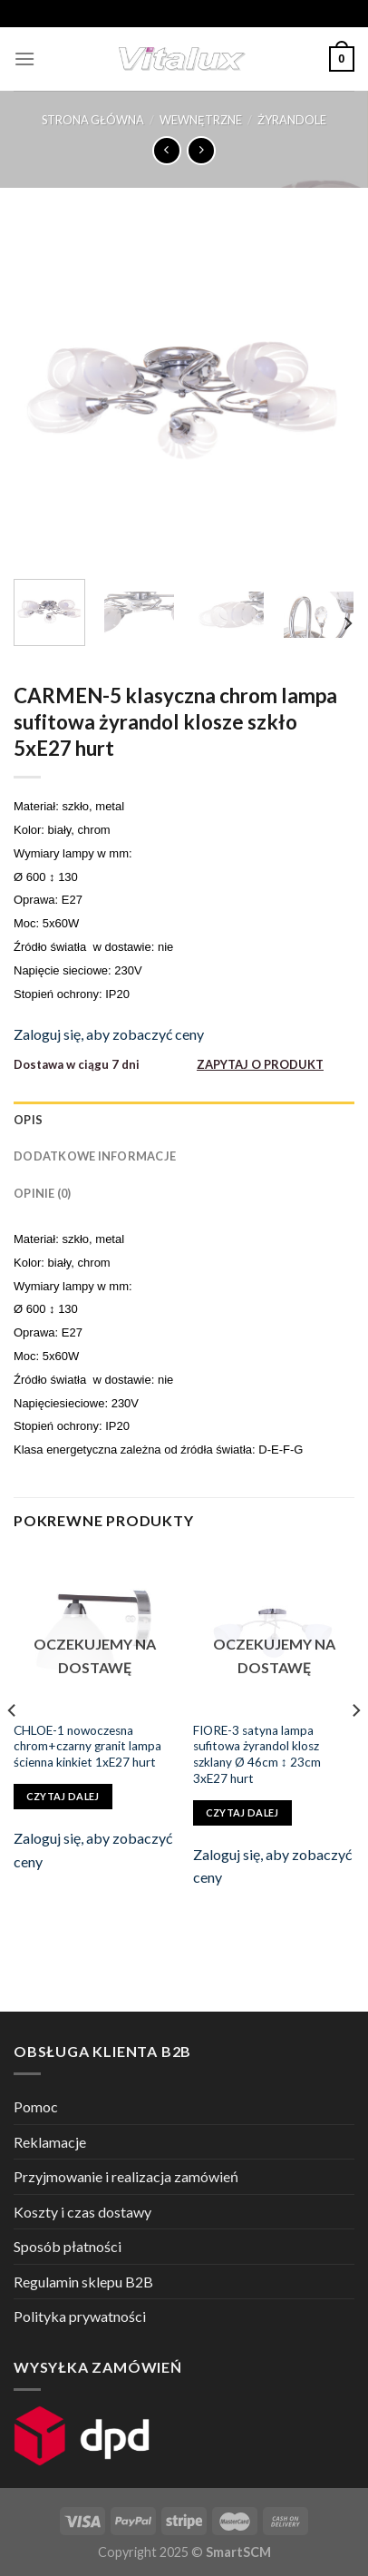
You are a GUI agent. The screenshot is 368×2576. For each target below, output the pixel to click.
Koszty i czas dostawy (82, 2211)
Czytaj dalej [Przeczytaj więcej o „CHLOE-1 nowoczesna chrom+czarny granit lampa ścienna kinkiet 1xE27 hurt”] (63, 1796)
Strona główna (93, 120)
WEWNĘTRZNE (201, 120)
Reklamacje (50, 2141)
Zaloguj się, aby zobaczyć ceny (109, 1034)
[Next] (347, 623)
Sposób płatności (67, 2246)
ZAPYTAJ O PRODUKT (260, 1064)
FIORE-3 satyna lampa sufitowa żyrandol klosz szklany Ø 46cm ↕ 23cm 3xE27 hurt (257, 1754)
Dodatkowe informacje (95, 1156)
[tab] (184, 1120)
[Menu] (24, 58)
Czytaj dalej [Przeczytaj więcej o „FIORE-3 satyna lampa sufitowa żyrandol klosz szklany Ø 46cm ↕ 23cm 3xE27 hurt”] (242, 1812)
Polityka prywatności (80, 2316)
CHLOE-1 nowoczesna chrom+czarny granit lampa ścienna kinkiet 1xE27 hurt (87, 1746)
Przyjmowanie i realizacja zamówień (126, 2176)
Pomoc (36, 2106)
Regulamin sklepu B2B (83, 2281)
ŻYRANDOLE (291, 120)
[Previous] (13, 1747)
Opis (28, 1119)
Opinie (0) (43, 1193)
